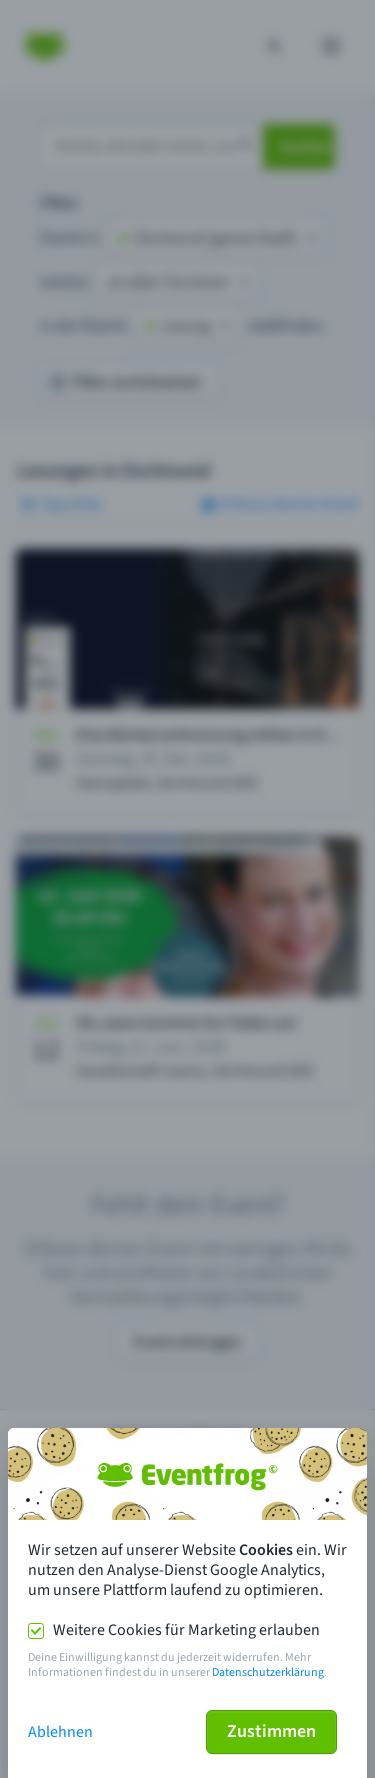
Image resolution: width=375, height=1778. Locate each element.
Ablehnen (60, 1732)
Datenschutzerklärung (268, 1672)
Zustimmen (271, 1731)
